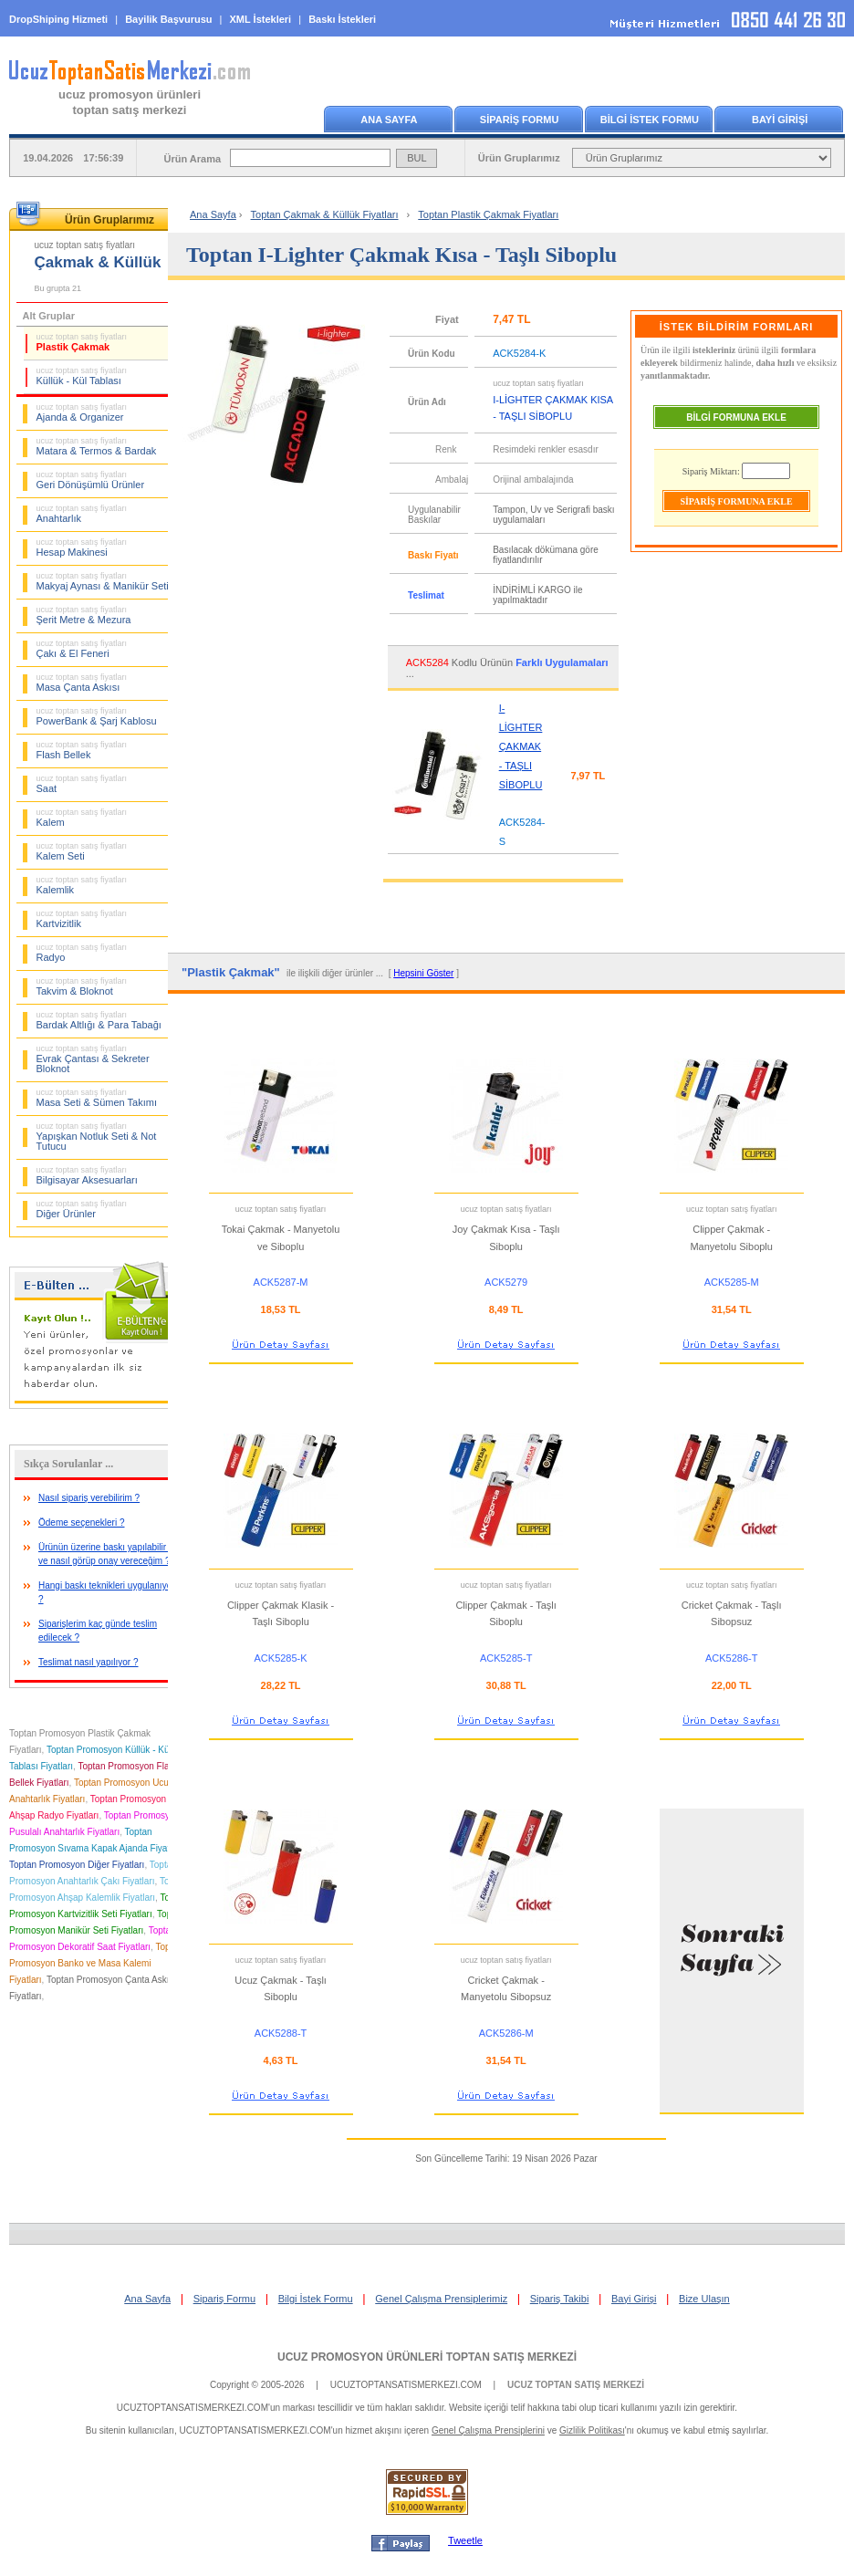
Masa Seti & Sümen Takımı (96, 1098)
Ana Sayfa (213, 214)
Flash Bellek (82, 750)
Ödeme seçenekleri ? (81, 1522)
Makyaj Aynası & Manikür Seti (102, 581)
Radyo (82, 953)
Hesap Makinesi (82, 547)
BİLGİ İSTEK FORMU (649, 119)
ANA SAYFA (388, 119)
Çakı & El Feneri (82, 649)
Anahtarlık (82, 514)
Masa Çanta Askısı (82, 683)
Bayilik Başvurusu (168, 19)
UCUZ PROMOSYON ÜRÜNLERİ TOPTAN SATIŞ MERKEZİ (427, 2357)
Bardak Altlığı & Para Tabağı (98, 1020)
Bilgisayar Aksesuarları (87, 1175)
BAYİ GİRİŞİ (779, 119)
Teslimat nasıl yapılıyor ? (88, 1662)
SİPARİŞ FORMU (519, 119)
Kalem (82, 818)
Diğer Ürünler (82, 1209)
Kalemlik (82, 885)
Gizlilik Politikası (592, 2430)
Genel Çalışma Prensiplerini (488, 2430)
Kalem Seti (82, 851)
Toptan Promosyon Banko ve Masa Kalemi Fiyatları (95, 1963)
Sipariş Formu (224, 2298)
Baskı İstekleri (342, 19)
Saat (82, 784)
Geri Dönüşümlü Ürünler (90, 480)
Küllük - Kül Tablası (82, 376)
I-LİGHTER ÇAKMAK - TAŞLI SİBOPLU (521, 746)
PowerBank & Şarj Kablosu (96, 716)
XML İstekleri (261, 19)
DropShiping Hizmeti (58, 19)
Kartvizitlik (82, 919)
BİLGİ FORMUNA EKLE (736, 417)
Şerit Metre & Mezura (83, 615)
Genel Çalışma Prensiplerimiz (441, 2298)
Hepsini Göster (423, 973)
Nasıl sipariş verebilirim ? (89, 1498)
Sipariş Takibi (559, 2298)
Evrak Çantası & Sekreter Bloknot (93, 1059)
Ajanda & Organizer (82, 412)
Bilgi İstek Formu (315, 2298)
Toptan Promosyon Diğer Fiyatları (76, 1865)
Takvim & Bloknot (82, 986)
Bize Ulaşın (704, 2298)
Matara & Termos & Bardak (96, 446)
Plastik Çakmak (82, 342)
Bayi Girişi (634, 2298)
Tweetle (465, 2540)
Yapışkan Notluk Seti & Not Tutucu (96, 1136)
